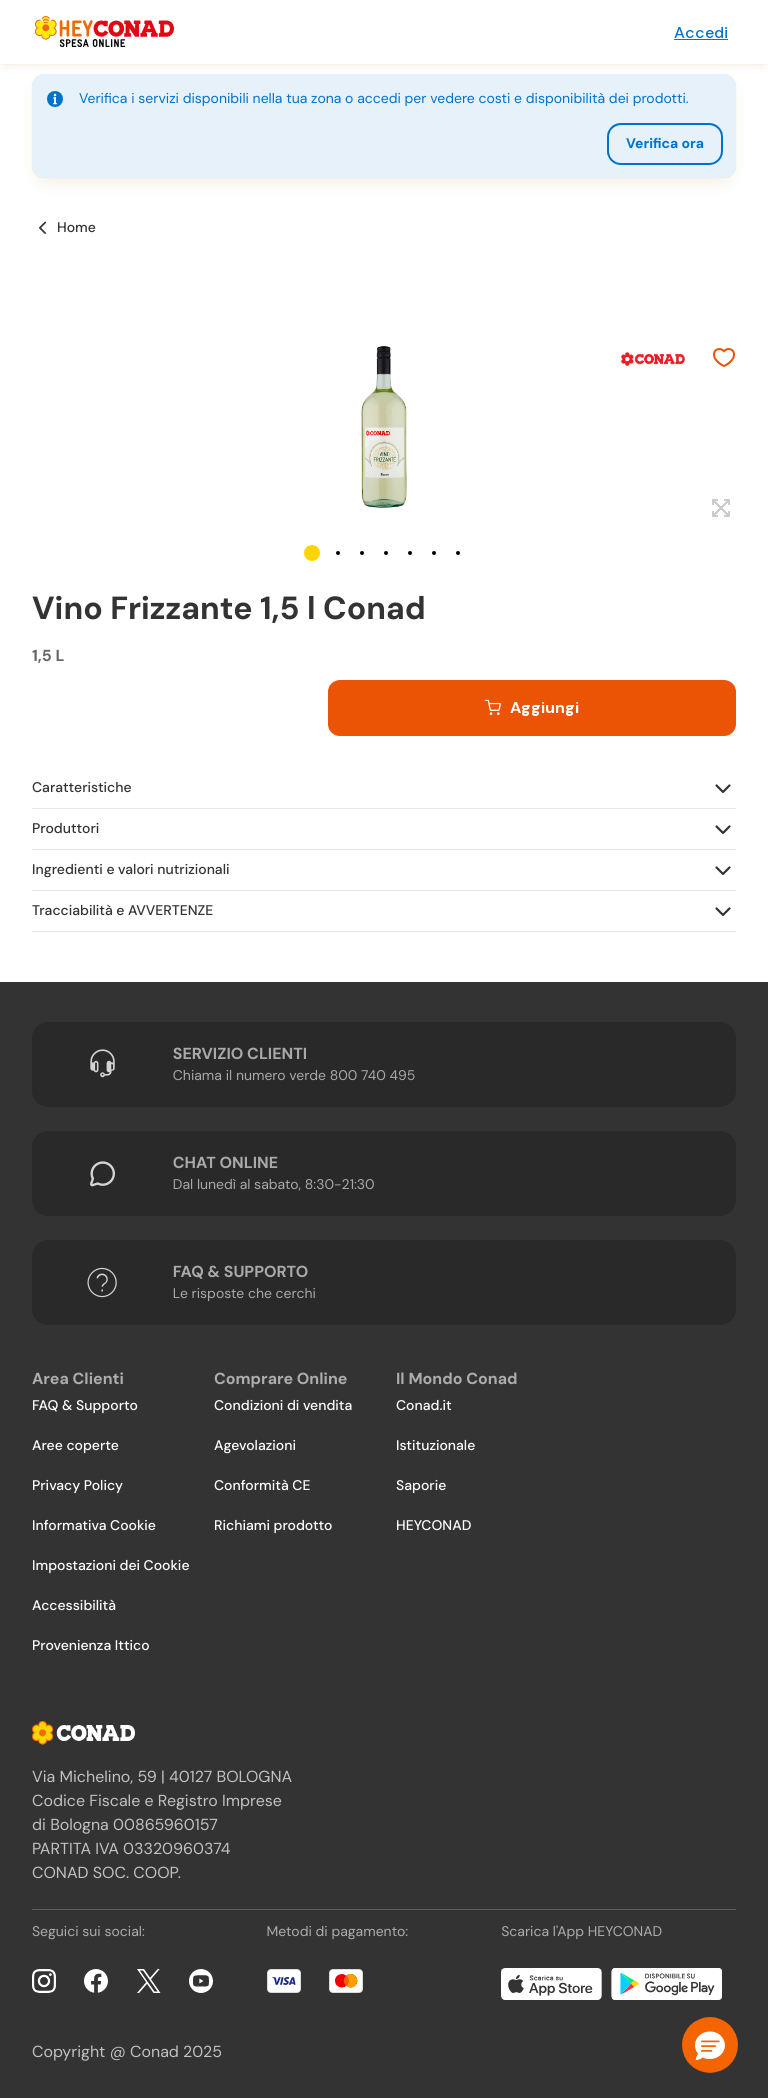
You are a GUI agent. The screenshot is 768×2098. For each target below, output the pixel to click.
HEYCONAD (433, 1526)
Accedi (701, 32)
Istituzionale (435, 1446)
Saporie (421, 1486)
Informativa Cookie (94, 1526)
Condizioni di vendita (283, 1406)
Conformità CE (262, 1486)
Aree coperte (75, 1446)
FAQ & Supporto (85, 1406)
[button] (312, 553)
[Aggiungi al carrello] (532, 708)
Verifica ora (665, 144)
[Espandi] (718, 509)
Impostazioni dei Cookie (111, 1566)
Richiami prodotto (273, 1526)
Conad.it (424, 1406)
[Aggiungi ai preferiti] (724, 360)
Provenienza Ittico (91, 1646)
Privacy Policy (77, 1486)
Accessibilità (74, 1606)
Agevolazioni (255, 1446)
